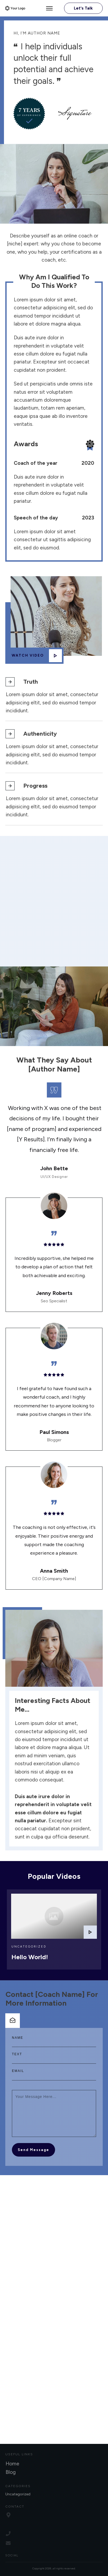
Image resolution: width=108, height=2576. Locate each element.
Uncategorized (28, 1936)
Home (12, 2464)
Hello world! (29, 1947)
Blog (11, 2472)
